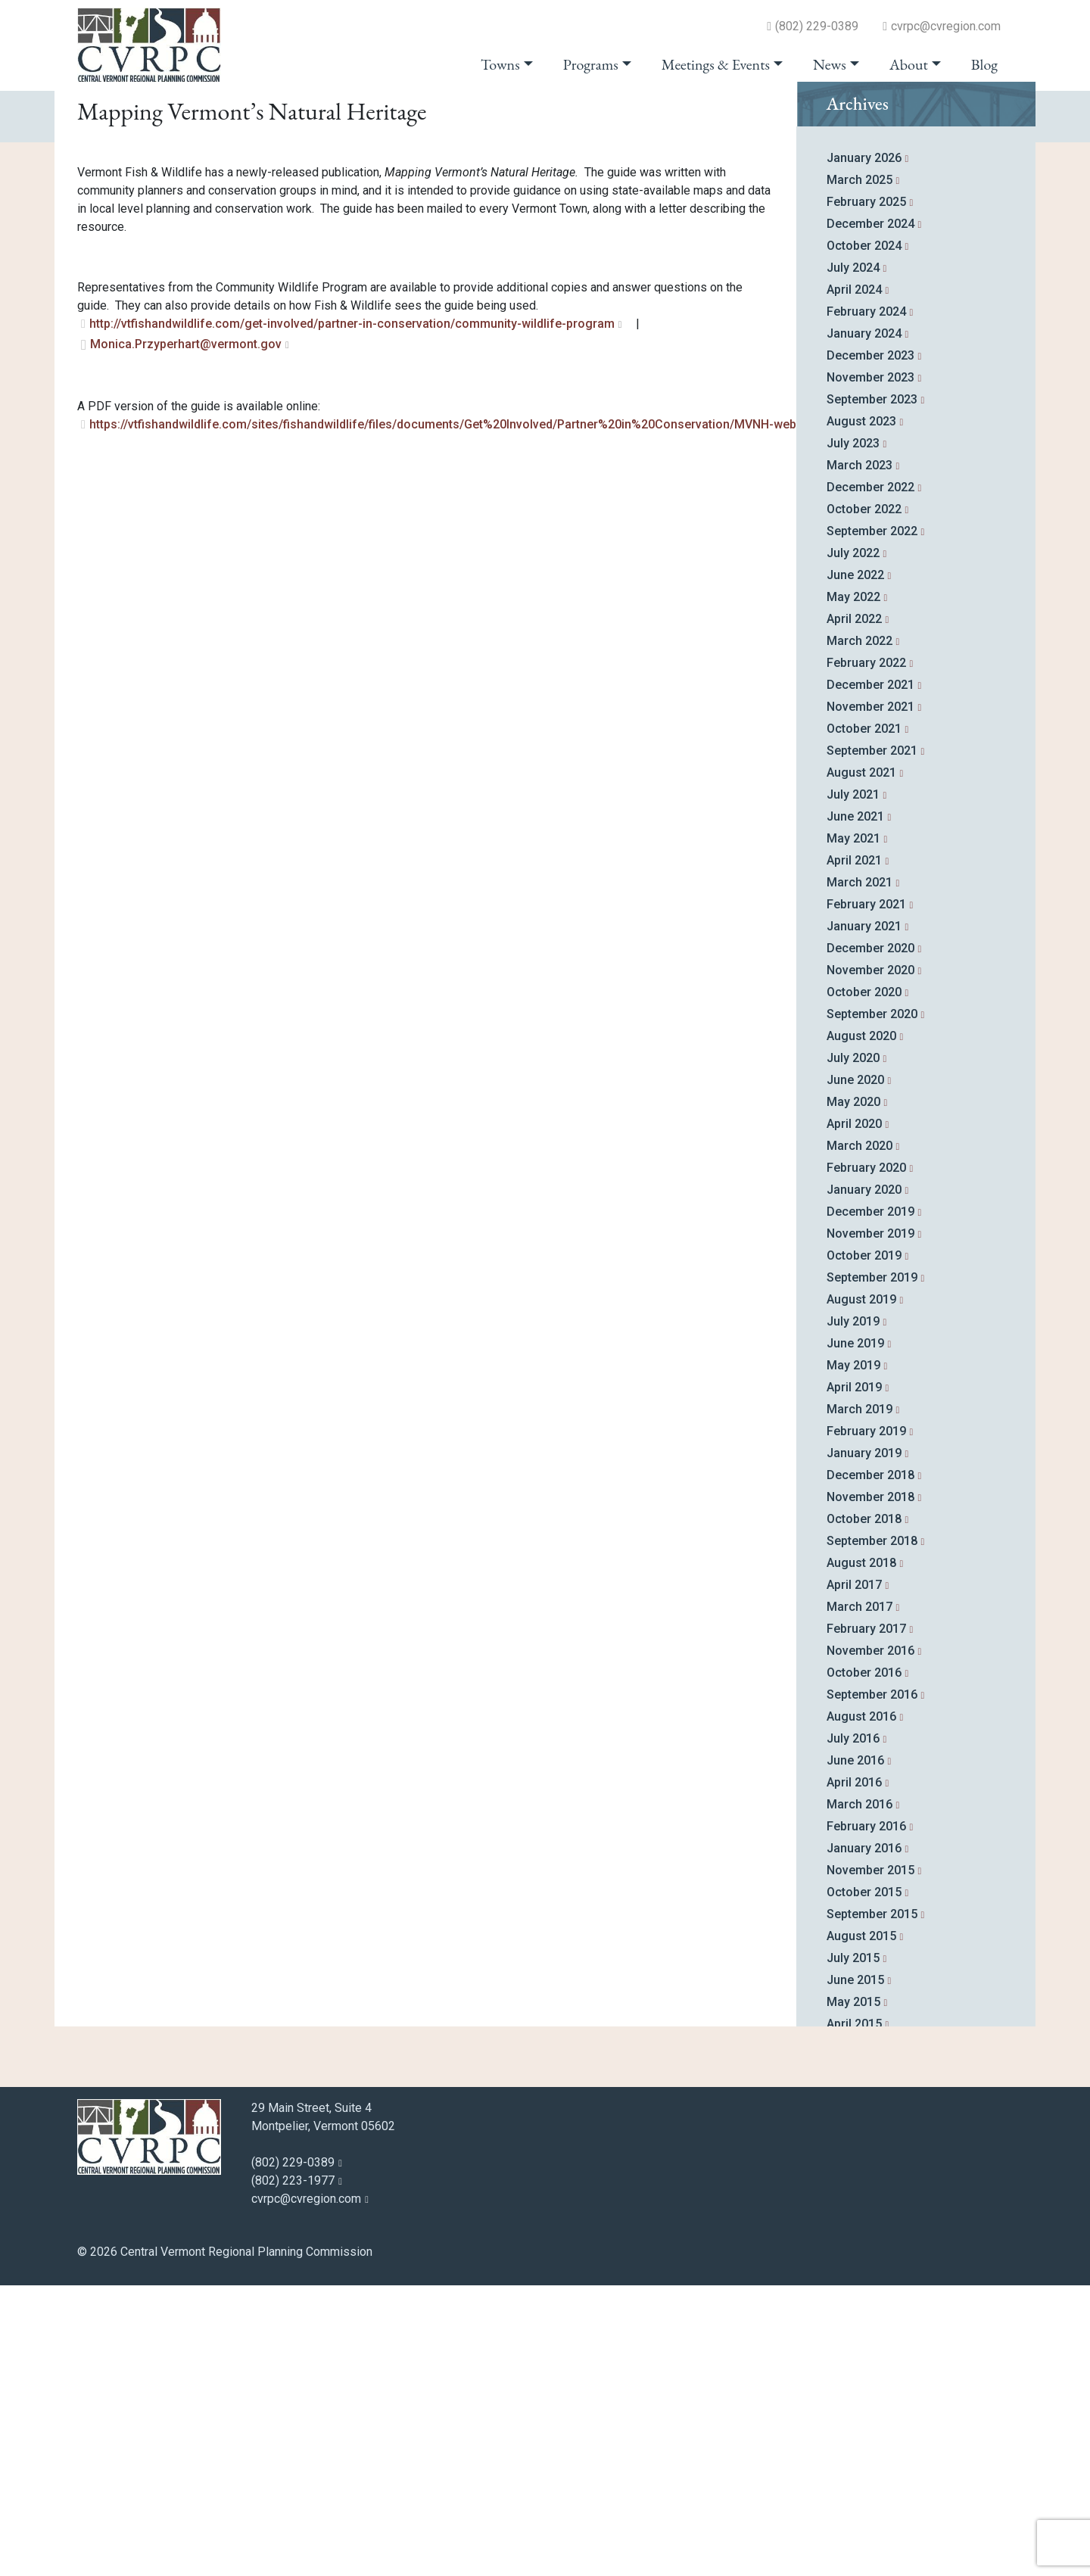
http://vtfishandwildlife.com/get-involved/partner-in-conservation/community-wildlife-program (352, 614)
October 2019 (864, 1546)
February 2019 (866, 1722)
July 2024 (853, 558)
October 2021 (864, 1019)
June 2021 (855, 1107)
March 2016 (859, 2095)
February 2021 (866, 1195)
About (908, 64)
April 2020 (854, 1414)
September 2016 (872, 1985)
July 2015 (853, 2248)
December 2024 (870, 514)
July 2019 (853, 1612)
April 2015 (854, 2314)
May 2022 (853, 887)
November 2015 (870, 2161)
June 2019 (855, 1634)
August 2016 (861, 2007)
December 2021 (870, 975)
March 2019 (859, 1700)
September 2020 (872, 1304)
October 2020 (864, 1283)
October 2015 (864, 2183)
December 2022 (870, 778)
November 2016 (870, 1941)
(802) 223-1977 (293, 2471)
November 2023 (870, 668)
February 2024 (866, 602)
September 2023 (872, 690)
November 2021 (870, 997)
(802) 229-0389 (816, 26)
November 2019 (870, 1524)
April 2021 (854, 1151)
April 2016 (854, 2073)
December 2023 (870, 646)
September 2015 (872, 2205)
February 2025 (866, 492)
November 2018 (870, 1787)
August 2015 (861, 2226)
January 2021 (864, 1217)
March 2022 (859, 931)
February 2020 (866, 1458)
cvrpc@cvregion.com (946, 26)
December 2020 (870, 1239)
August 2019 (861, 1590)
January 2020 (864, 1480)
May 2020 (853, 1392)
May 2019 (853, 1656)
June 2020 (855, 1370)
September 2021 (872, 1041)
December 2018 (870, 1765)
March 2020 (859, 1436)
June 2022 (855, 865)
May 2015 (853, 2292)
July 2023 (853, 734)
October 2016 (864, 1963)
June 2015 (855, 2270)
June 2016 (855, 2051)
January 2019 (864, 1744)
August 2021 (861, 1063)
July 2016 (853, 2029)
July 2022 (853, 843)
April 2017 (854, 1875)
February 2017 (866, 1919)
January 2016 (864, 2139)
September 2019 (872, 1568)
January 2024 (864, 624)
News (829, 64)
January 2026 (864, 448)
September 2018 (872, 1831)
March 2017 (859, 1897)
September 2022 (872, 822)
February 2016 (866, 2117)
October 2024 (864, 536)
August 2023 (861, 712)
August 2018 (861, 1853)
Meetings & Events (716, 64)
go (984, 115)
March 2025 (859, 470)
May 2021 (853, 1129)
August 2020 (861, 1326)
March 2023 (859, 756)
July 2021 (853, 1085)
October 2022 (864, 800)
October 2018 (864, 1809)
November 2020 (870, 1261)
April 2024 (854, 580)
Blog (984, 64)
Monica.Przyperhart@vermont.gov (186, 635)
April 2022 (854, 909)
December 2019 (870, 1502)
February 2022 (866, 953)
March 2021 (859, 1173)
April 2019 (854, 1678)
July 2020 (853, 1348)
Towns (500, 64)
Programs (590, 64)
